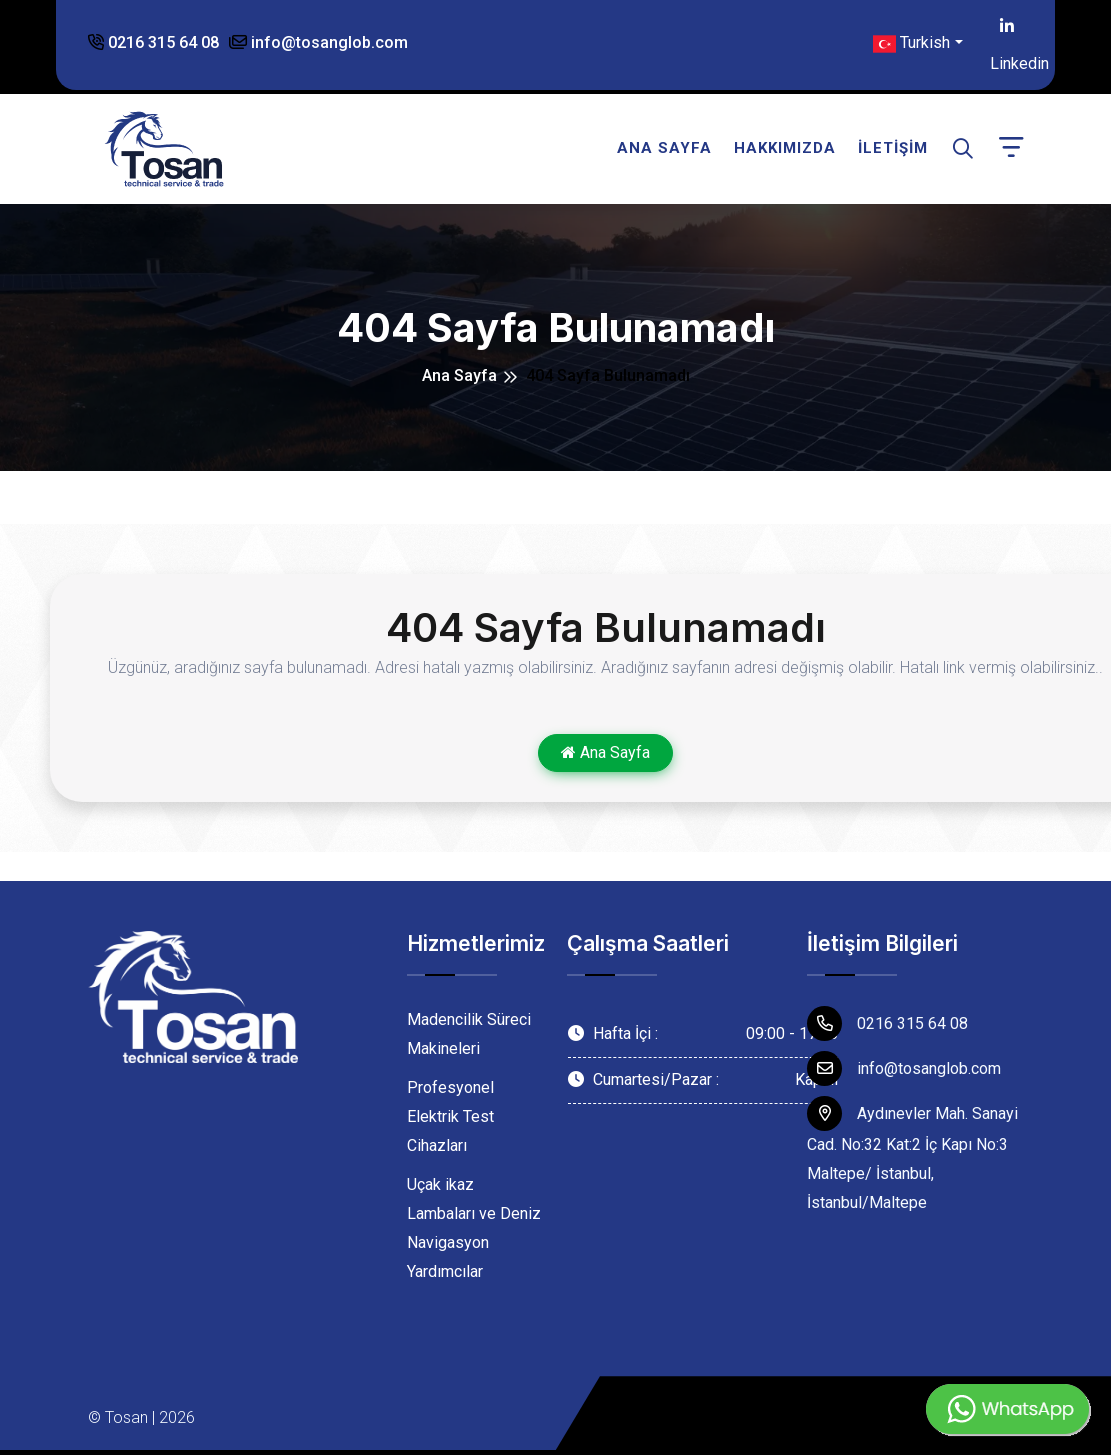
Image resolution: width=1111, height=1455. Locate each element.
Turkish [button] (911, 44)
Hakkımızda (785, 148)
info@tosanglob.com (318, 42)
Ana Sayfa (664, 148)
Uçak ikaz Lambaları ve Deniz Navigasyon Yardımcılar (474, 1227)
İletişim (893, 148)
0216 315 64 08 (153, 42)
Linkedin (1007, 30)
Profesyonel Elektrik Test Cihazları (450, 1116)
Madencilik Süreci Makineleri (469, 1034)
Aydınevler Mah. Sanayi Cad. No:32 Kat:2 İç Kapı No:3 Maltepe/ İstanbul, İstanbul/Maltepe (912, 1154)
